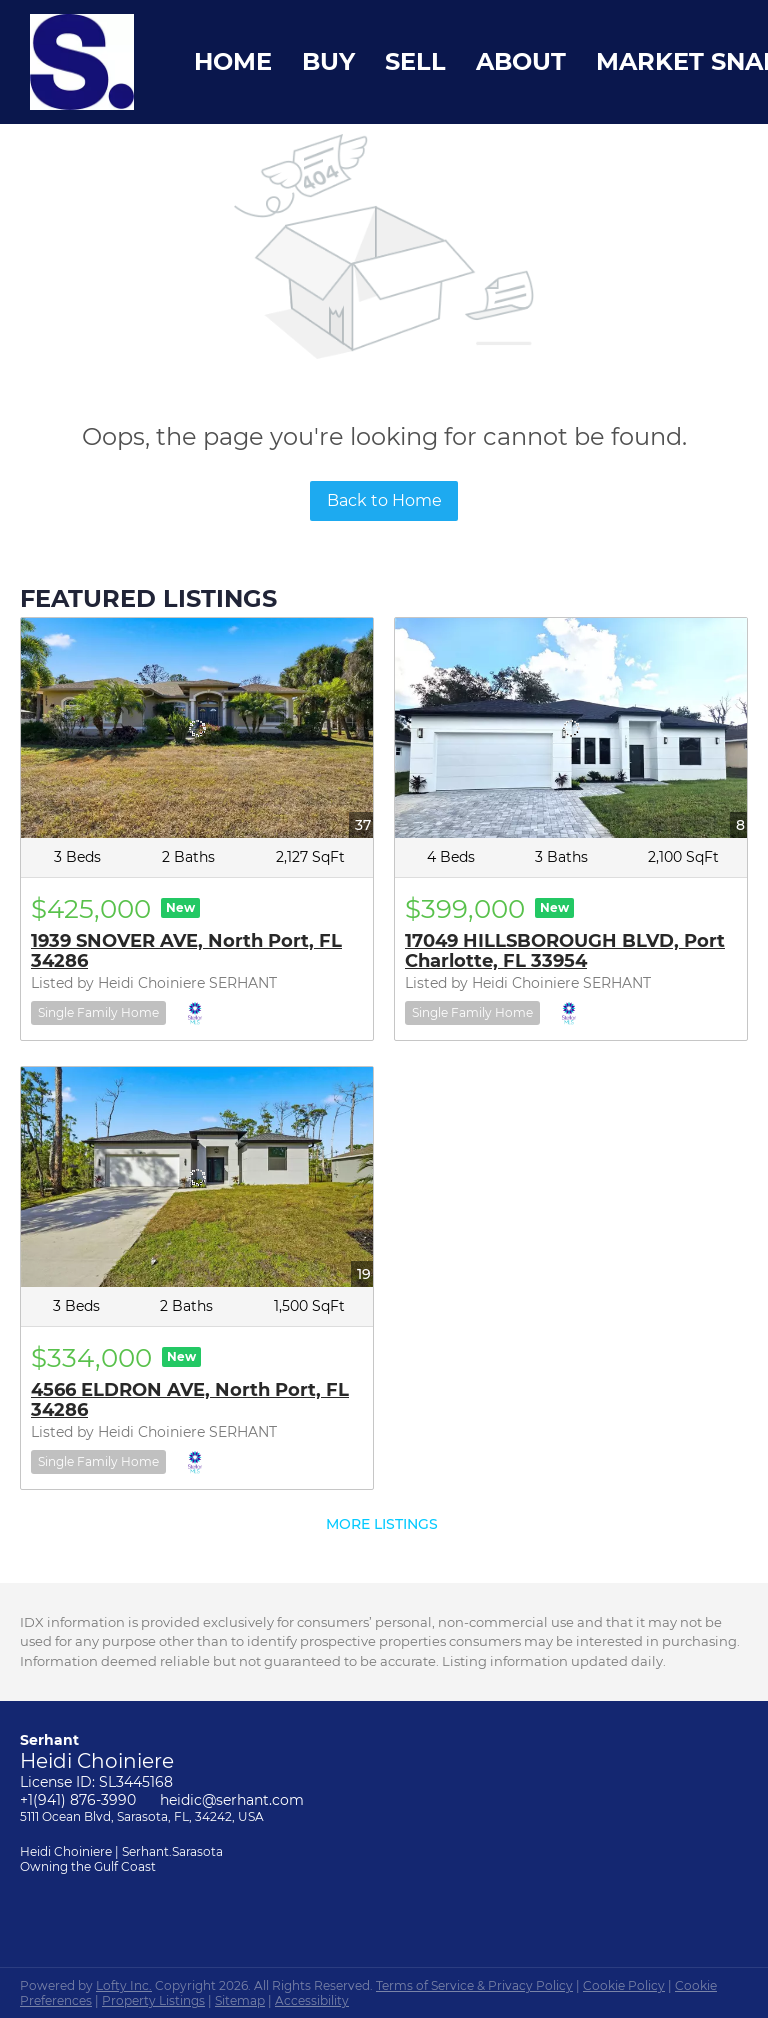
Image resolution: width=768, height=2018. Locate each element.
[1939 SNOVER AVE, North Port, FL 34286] (197, 728)
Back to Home (384, 500)
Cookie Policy (624, 1985)
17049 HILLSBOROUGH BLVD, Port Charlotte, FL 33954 (565, 951)
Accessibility (312, 2000)
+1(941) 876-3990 (78, 1800)
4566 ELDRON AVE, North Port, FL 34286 (190, 1400)
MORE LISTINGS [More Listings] (382, 1524)
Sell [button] (415, 61)
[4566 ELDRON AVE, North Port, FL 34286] (197, 1177)
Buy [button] (328, 61)
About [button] (521, 61)
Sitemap (240, 2000)
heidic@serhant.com (232, 1800)
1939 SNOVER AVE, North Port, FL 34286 (186, 951)
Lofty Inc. (124, 1985)
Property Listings (153, 2000)
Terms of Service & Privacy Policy (474, 1985)
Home (233, 61)
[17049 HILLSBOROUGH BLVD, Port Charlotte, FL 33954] (571, 728)
